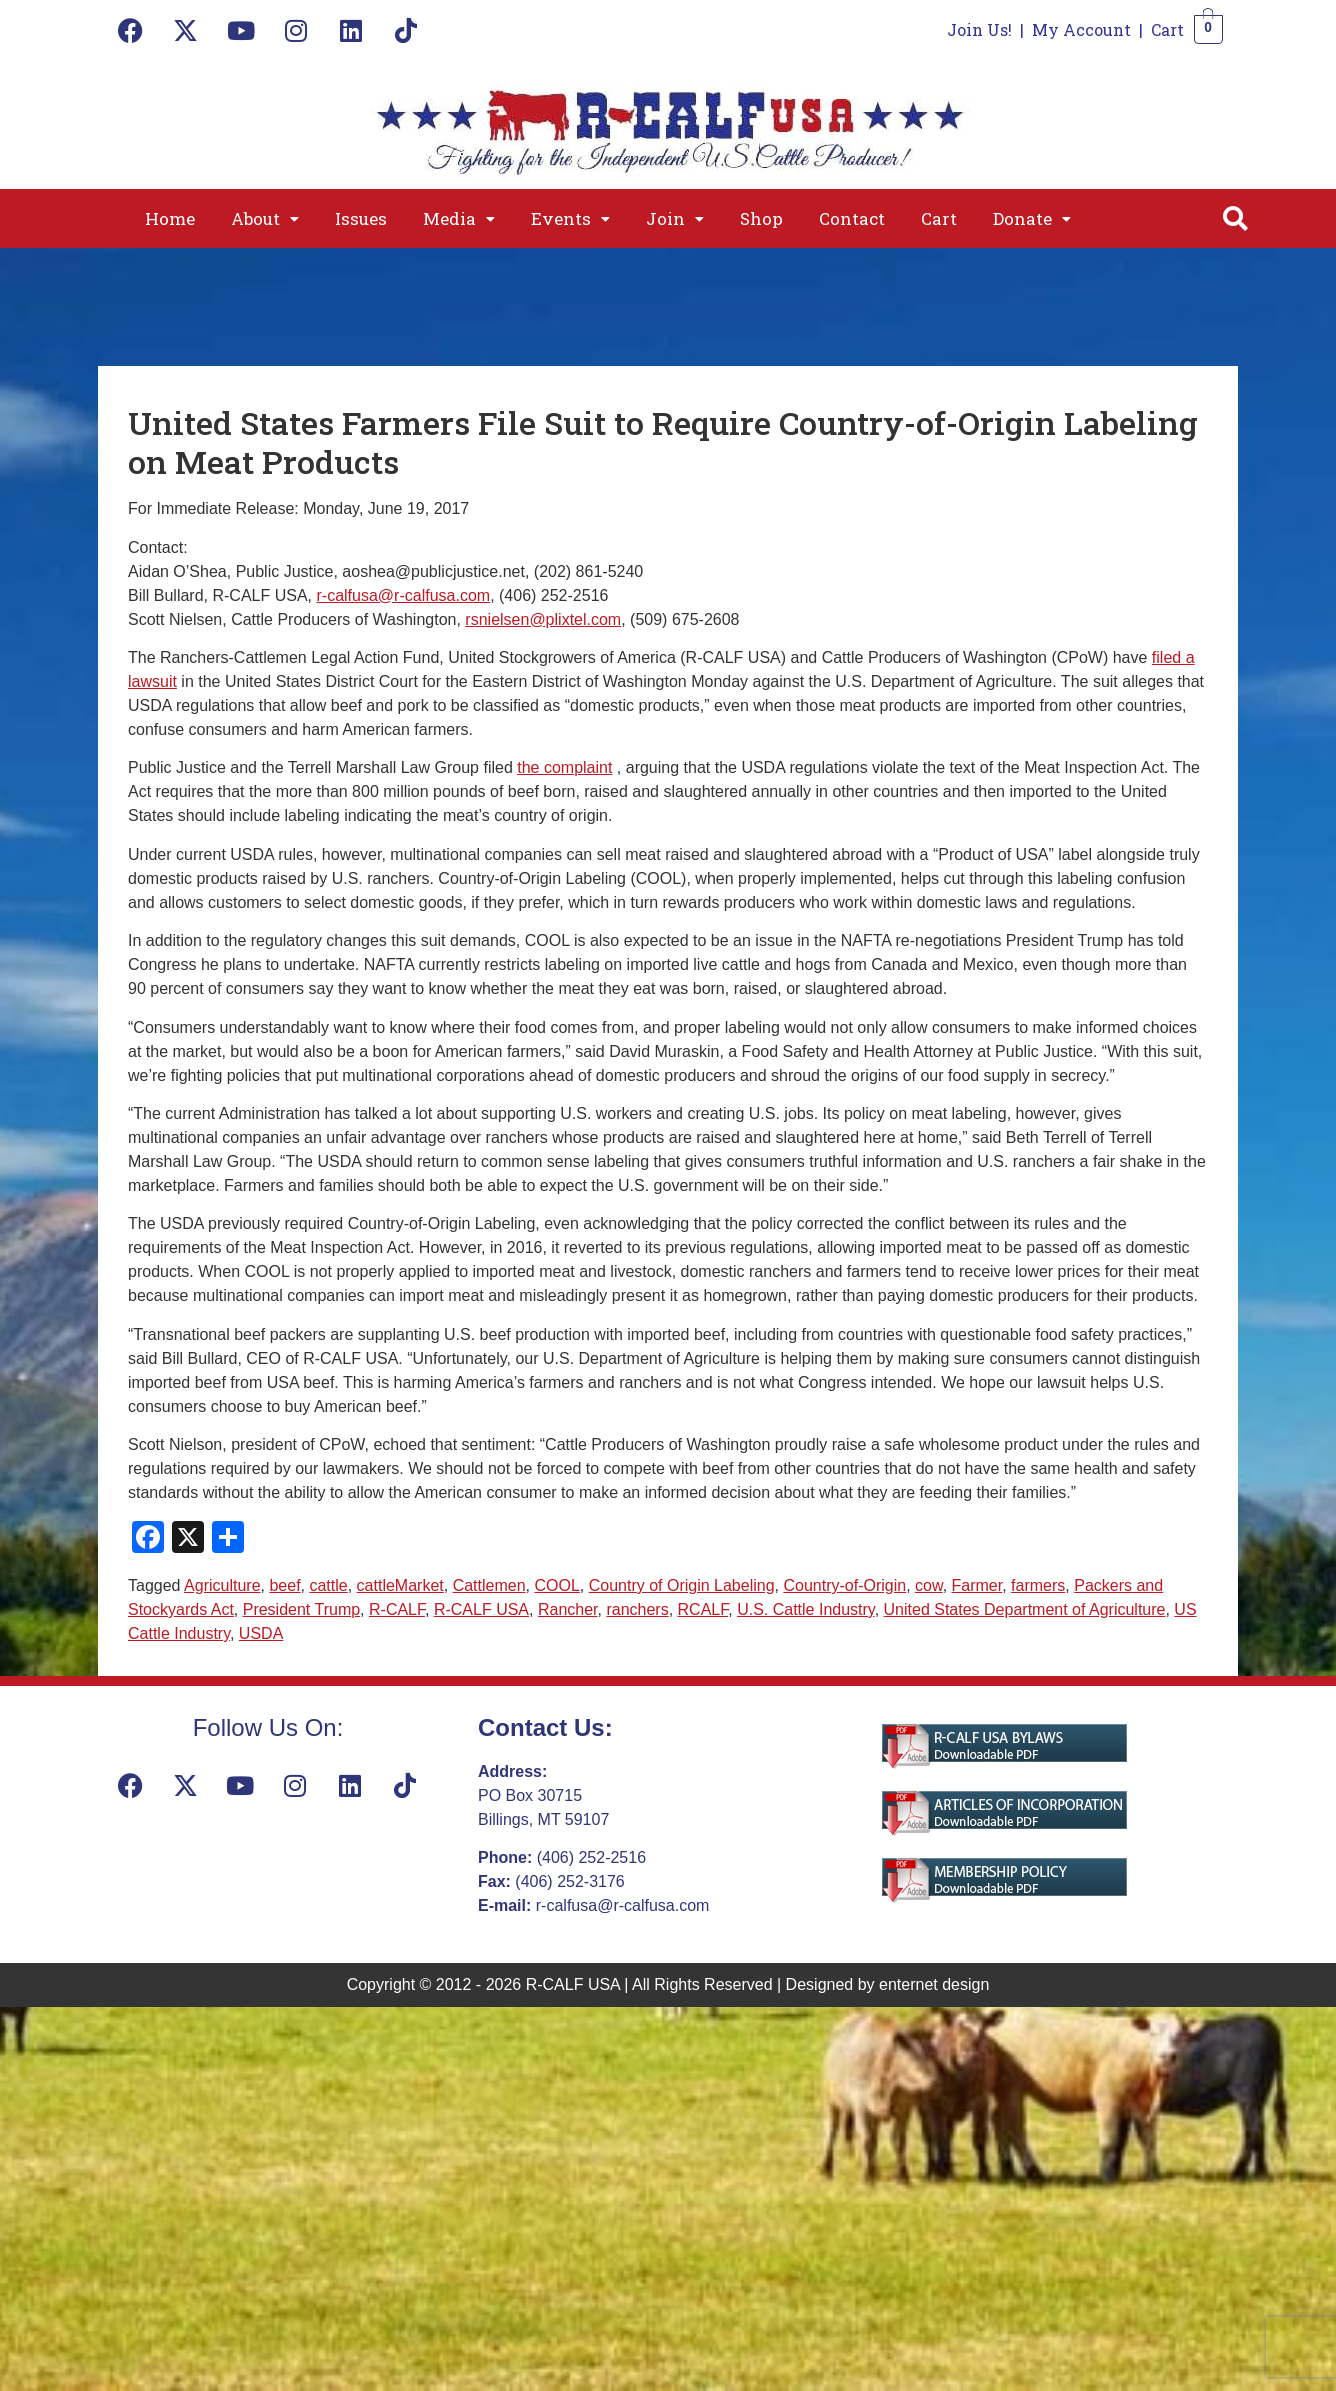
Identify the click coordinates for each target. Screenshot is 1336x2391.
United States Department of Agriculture (1025, 1609)
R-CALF (397, 1609)
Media (459, 218)
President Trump (301, 1609)
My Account (1081, 29)
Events (570, 218)
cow (929, 1585)
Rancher (568, 1609)
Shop (761, 218)
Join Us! (979, 29)
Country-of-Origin (844, 1585)
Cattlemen (489, 1585)
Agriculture (222, 1585)
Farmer (977, 1585)
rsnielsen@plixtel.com (543, 619)
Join (675, 218)
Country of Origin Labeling (682, 1585)
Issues (361, 218)
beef (284, 1585)
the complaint (564, 767)
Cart (1167, 29)
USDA (261, 1633)
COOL (556, 1585)
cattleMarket (400, 1585)
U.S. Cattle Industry (806, 1609)
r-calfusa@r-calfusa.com (404, 595)
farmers (1038, 1585)
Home (170, 218)
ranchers (637, 1609)
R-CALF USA (481, 1609)
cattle (328, 1585)
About (265, 218)
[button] (265, 218)
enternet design (934, 1984)
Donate (1032, 218)
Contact (852, 218)
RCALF (703, 1609)
